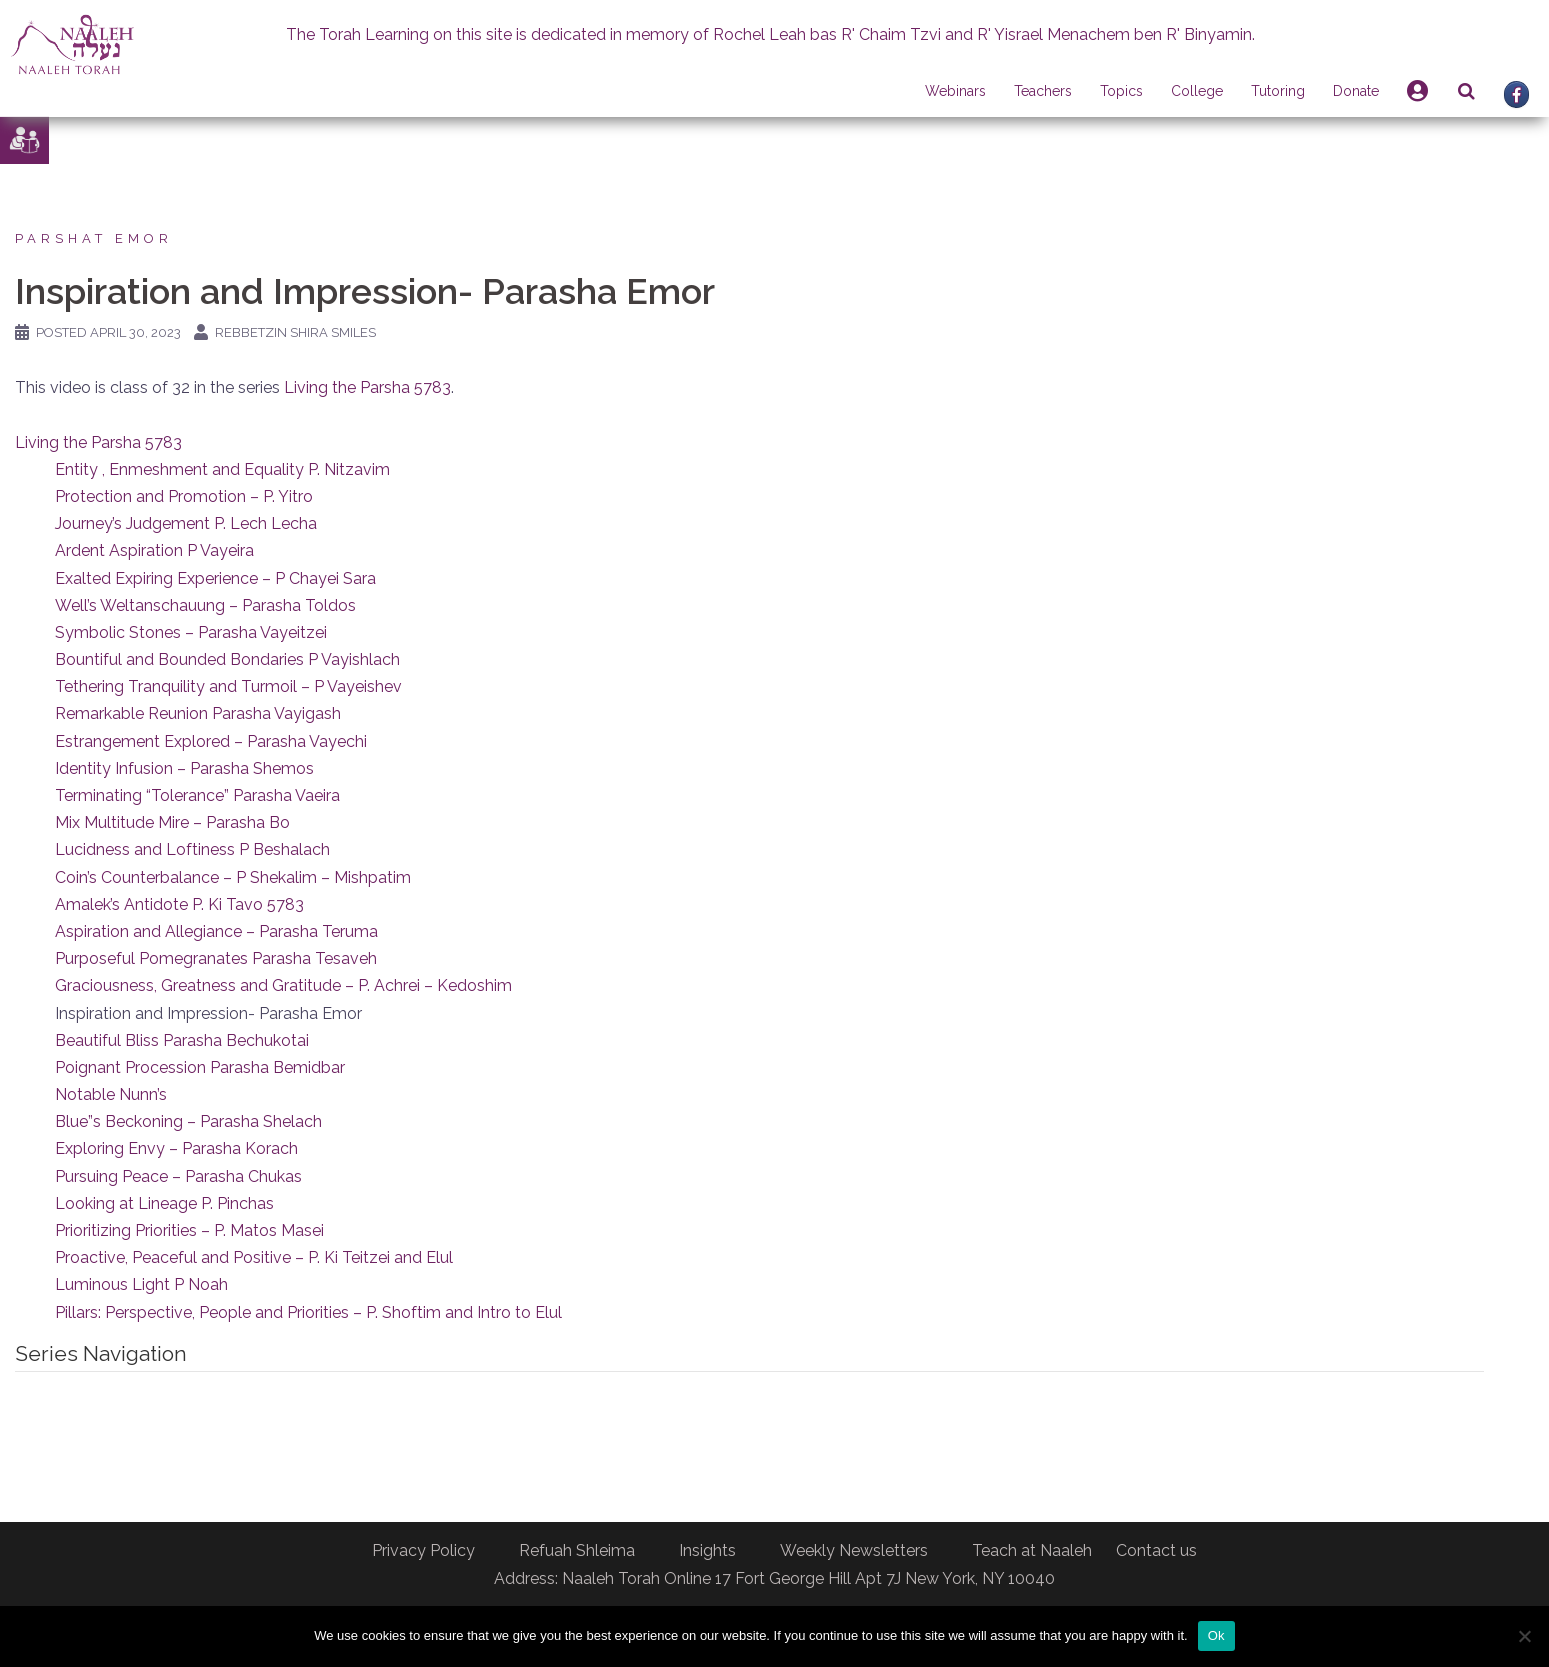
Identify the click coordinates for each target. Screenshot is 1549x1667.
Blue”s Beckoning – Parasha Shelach (188, 1121)
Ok (1216, 1635)
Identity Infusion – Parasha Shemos (184, 768)
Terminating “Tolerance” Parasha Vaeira (197, 795)
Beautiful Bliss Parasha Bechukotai (182, 1040)
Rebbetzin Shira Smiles (295, 332)
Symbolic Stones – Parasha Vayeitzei (191, 632)
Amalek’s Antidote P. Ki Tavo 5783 (179, 904)
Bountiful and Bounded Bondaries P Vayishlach (227, 659)
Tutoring (1278, 91)
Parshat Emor (94, 238)
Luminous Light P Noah (141, 1284)
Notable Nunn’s (111, 1094)
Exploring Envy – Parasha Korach (176, 1148)
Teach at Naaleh (1032, 1550)
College (1197, 91)
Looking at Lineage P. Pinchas (164, 1203)
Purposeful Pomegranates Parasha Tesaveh (216, 958)
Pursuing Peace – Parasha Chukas (178, 1176)
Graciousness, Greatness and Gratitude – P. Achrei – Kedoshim (283, 985)
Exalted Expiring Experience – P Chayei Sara (215, 578)
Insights (707, 1550)
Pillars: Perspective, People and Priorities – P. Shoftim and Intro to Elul (308, 1312)
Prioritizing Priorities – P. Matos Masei (189, 1230)
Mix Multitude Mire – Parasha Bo (172, 822)
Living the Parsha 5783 (367, 387)
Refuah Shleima (577, 1550)
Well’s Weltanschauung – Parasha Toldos (205, 605)
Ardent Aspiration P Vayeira (154, 550)
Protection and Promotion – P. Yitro (184, 496)
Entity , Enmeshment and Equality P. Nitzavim (222, 469)
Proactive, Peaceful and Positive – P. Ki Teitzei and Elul (254, 1257)
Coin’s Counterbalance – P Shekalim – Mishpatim (233, 877)
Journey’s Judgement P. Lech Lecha (186, 523)
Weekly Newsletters (854, 1550)
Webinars (955, 91)
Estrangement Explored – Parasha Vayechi (211, 741)
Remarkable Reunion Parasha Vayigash (198, 713)
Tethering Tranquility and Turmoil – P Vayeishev (228, 686)
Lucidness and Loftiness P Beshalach (192, 849)
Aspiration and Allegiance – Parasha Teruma (216, 931)
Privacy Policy (423, 1550)
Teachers (1043, 91)
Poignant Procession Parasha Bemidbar (200, 1067)
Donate (1356, 91)
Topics (1121, 91)
